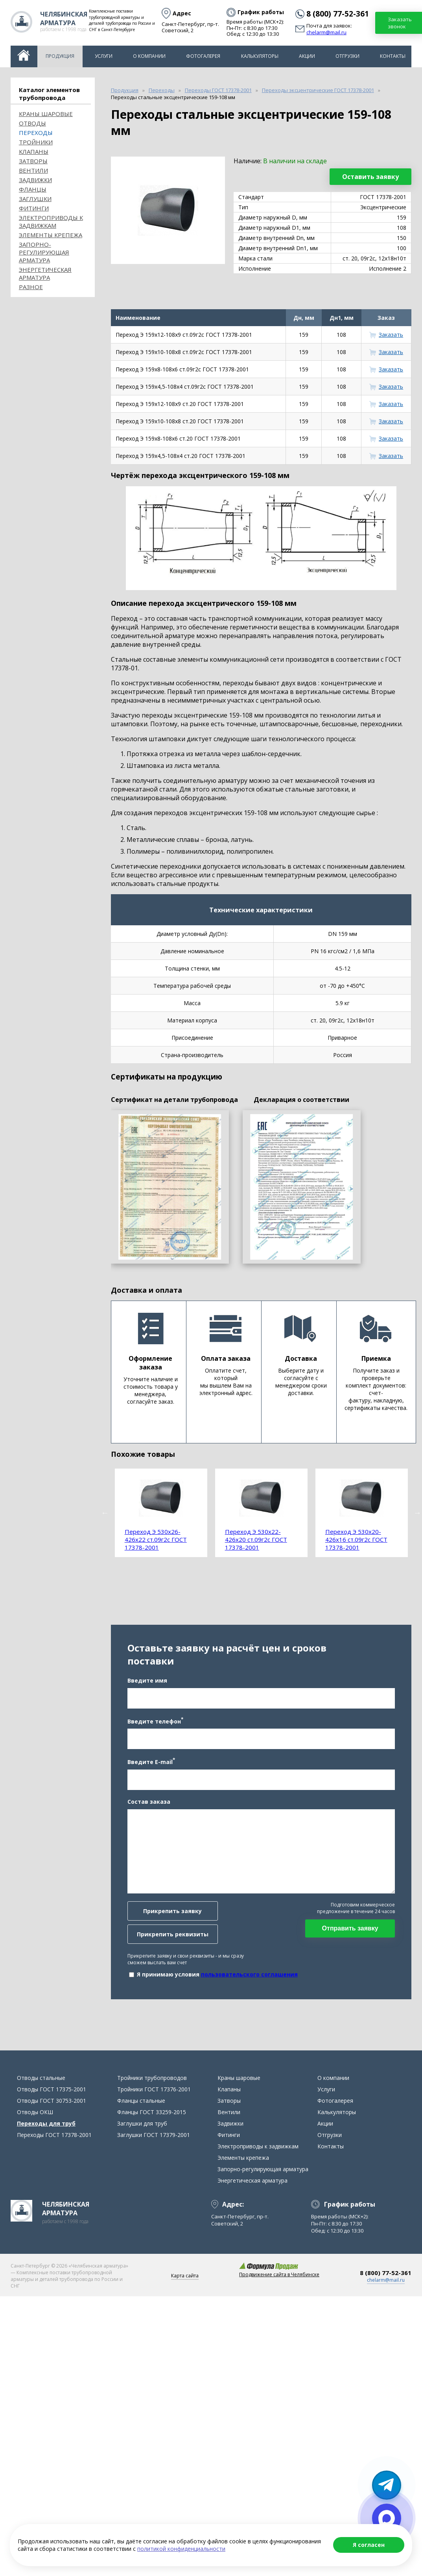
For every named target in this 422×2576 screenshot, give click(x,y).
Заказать (391, 334)
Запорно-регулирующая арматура (44, 252)
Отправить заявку (350, 1928)
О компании (149, 56)
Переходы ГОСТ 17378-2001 (54, 2135)
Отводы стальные (41, 2077)
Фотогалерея (203, 56)
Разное (31, 287)
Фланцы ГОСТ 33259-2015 (151, 2112)
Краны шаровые (46, 114)
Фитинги (34, 208)
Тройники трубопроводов (152, 2077)
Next (417, 1513)
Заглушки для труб (142, 2123)
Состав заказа (148, 1801)
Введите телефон (155, 1720)
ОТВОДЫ (32, 123)
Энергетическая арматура (45, 273)
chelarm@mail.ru (326, 33)
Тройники (36, 142)
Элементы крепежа (50, 235)
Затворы (33, 161)
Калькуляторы (259, 56)
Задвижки (35, 180)
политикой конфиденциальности (181, 2548)
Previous (105, 1513)
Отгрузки (347, 56)
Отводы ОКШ (35, 2112)
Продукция (60, 56)
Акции (307, 56)
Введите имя (147, 1680)
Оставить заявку (370, 176)
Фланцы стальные (141, 2100)
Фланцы (32, 189)
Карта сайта (185, 2275)
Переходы (36, 133)
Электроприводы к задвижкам (51, 221)
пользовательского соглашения (249, 1974)
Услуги (103, 56)
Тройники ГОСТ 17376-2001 (154, 2089)
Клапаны (33, 151)
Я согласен (369, 2544)
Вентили (33, 170)
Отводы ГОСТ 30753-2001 (51, 2100)
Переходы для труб (46, 2123)
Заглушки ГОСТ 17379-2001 (153, 2135)
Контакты (392, 56)
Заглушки (35, 199)
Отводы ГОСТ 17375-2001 (51, 2089)
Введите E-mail (151, 1761)
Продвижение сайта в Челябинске (279, 2274)
